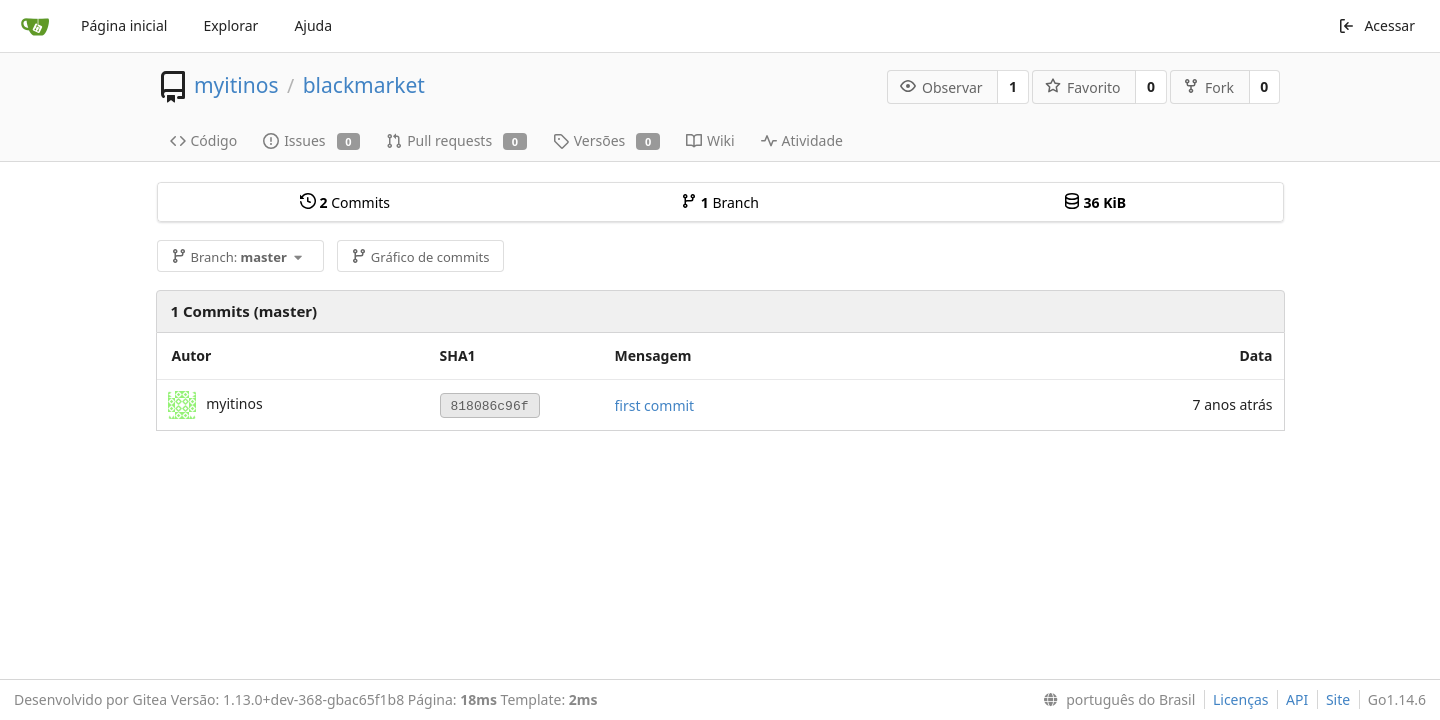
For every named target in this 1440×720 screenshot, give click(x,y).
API (1297, 699)
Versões (606, 140)
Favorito (1083, 87)
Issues (311, 140)
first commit (655, 405)
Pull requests (456, 140)
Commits (345, 202)
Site (1338, 699)
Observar (941, 87)
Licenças (1241, 699)
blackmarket (364, 85)
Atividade (802, 140)
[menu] (1114, 700)
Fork (1208, 87)
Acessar (1376, 25)
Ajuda (313, 25)
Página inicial (124, 25)
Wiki (710, 140)
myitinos (236, 85)
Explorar (230, 25)
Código (204, 140)
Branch (720, 202)
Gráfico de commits (420, 257)
